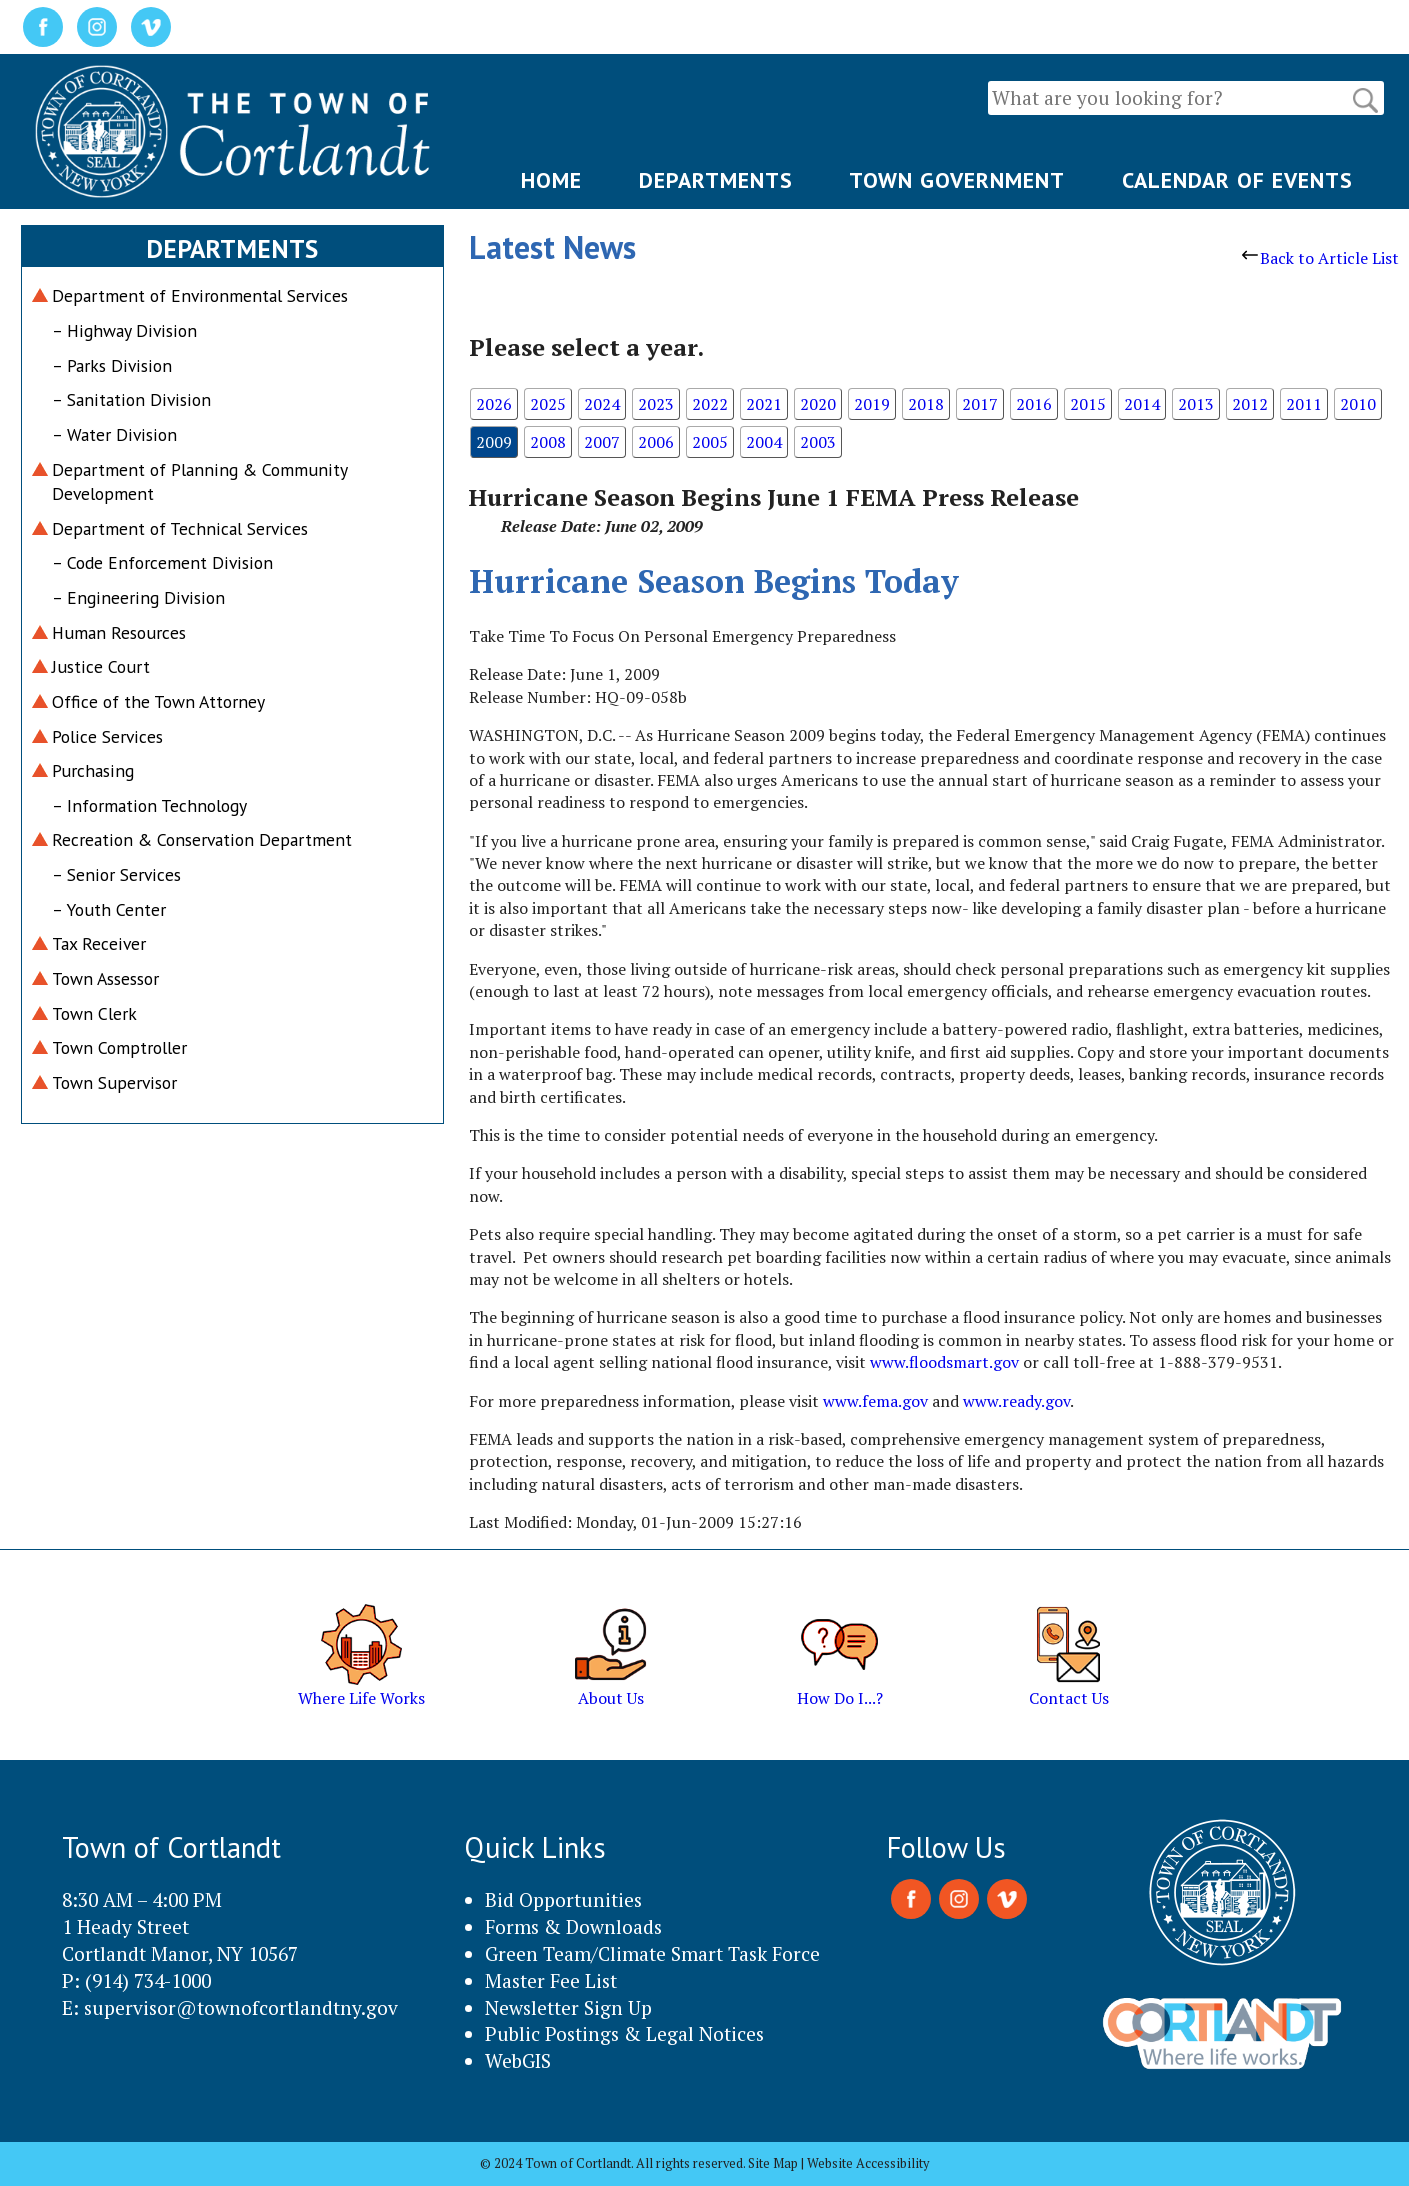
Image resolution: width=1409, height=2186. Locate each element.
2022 (710, 404)
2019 (872, 404)
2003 (818, 442)
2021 (764, 404)
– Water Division (114, 434)
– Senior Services (116, 874)
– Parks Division (112, 365)
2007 (602, 442)
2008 (548, 442)
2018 (926, 404)
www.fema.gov (875, 1401)
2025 (548, 404)
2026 (494, 404)
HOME (551, 180)
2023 (656, 404)
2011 (1304, 404)
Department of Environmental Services (200, 295)
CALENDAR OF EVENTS (1237, 180)
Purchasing (93, 770)
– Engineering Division (138, 597)
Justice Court (101, 666)
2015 (1088, 404)
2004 (764, 442)
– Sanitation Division (131, 399)
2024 (602, 404)
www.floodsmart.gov (944, 1362)
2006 (656, 442)
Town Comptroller (119, 1047)
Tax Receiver (99, 943)
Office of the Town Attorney (158, 701)
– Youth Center (109, 909)
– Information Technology (149, 805)
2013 (1196, 404)
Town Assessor (105, 978)
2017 (980, 404)
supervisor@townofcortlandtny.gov (241, 2007)
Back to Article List (1320, 258)
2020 (818, 404)
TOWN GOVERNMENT (957, 180)
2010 (1358, 404)
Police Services (107, 736)
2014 (1142, 404)
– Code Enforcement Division (162, 562)
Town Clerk (94, 1013)
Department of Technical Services (180, 528)
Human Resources (119, 632)
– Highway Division (124, 330)
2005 (710, 442)
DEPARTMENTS (716, 180)
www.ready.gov (1016, 1401)
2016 (1034, 404)
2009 (494, 442)
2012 (1250, 404)
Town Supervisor (114, 1082)
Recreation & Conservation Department (202, 839)
